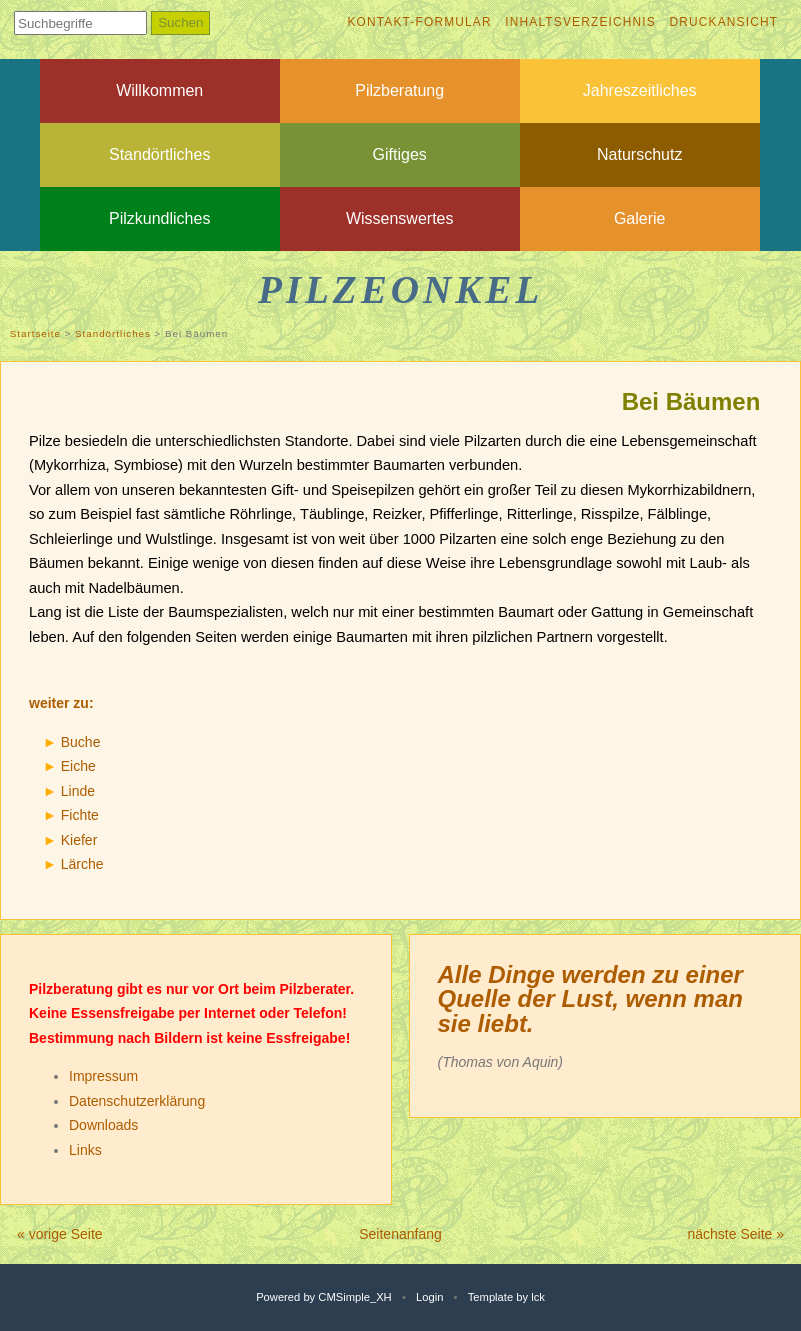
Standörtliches (159, 154)
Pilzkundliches (159, 218)
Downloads (103, 1125)
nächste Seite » (735, 1234)
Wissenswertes (400, 218)
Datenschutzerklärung (137, 1101)
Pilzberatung (399, 90)
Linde (78, 791)
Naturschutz (639, 154)
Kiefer (79, 840)
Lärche (82, 864)
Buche (81, 742)
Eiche (78, 766)
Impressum (103, 1076)
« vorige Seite (60, 1234)
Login (429, 1297)
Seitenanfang (400, 1234)
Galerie (640, 218)
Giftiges (400, 154)
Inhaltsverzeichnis (580, 22)
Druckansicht (723, 22)
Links (85, 1150)
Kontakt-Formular (419, 22)
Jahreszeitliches (640, 90)
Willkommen (159, 90)
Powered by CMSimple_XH (324, 1297)
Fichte (80, 815)
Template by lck (506, 1297)
